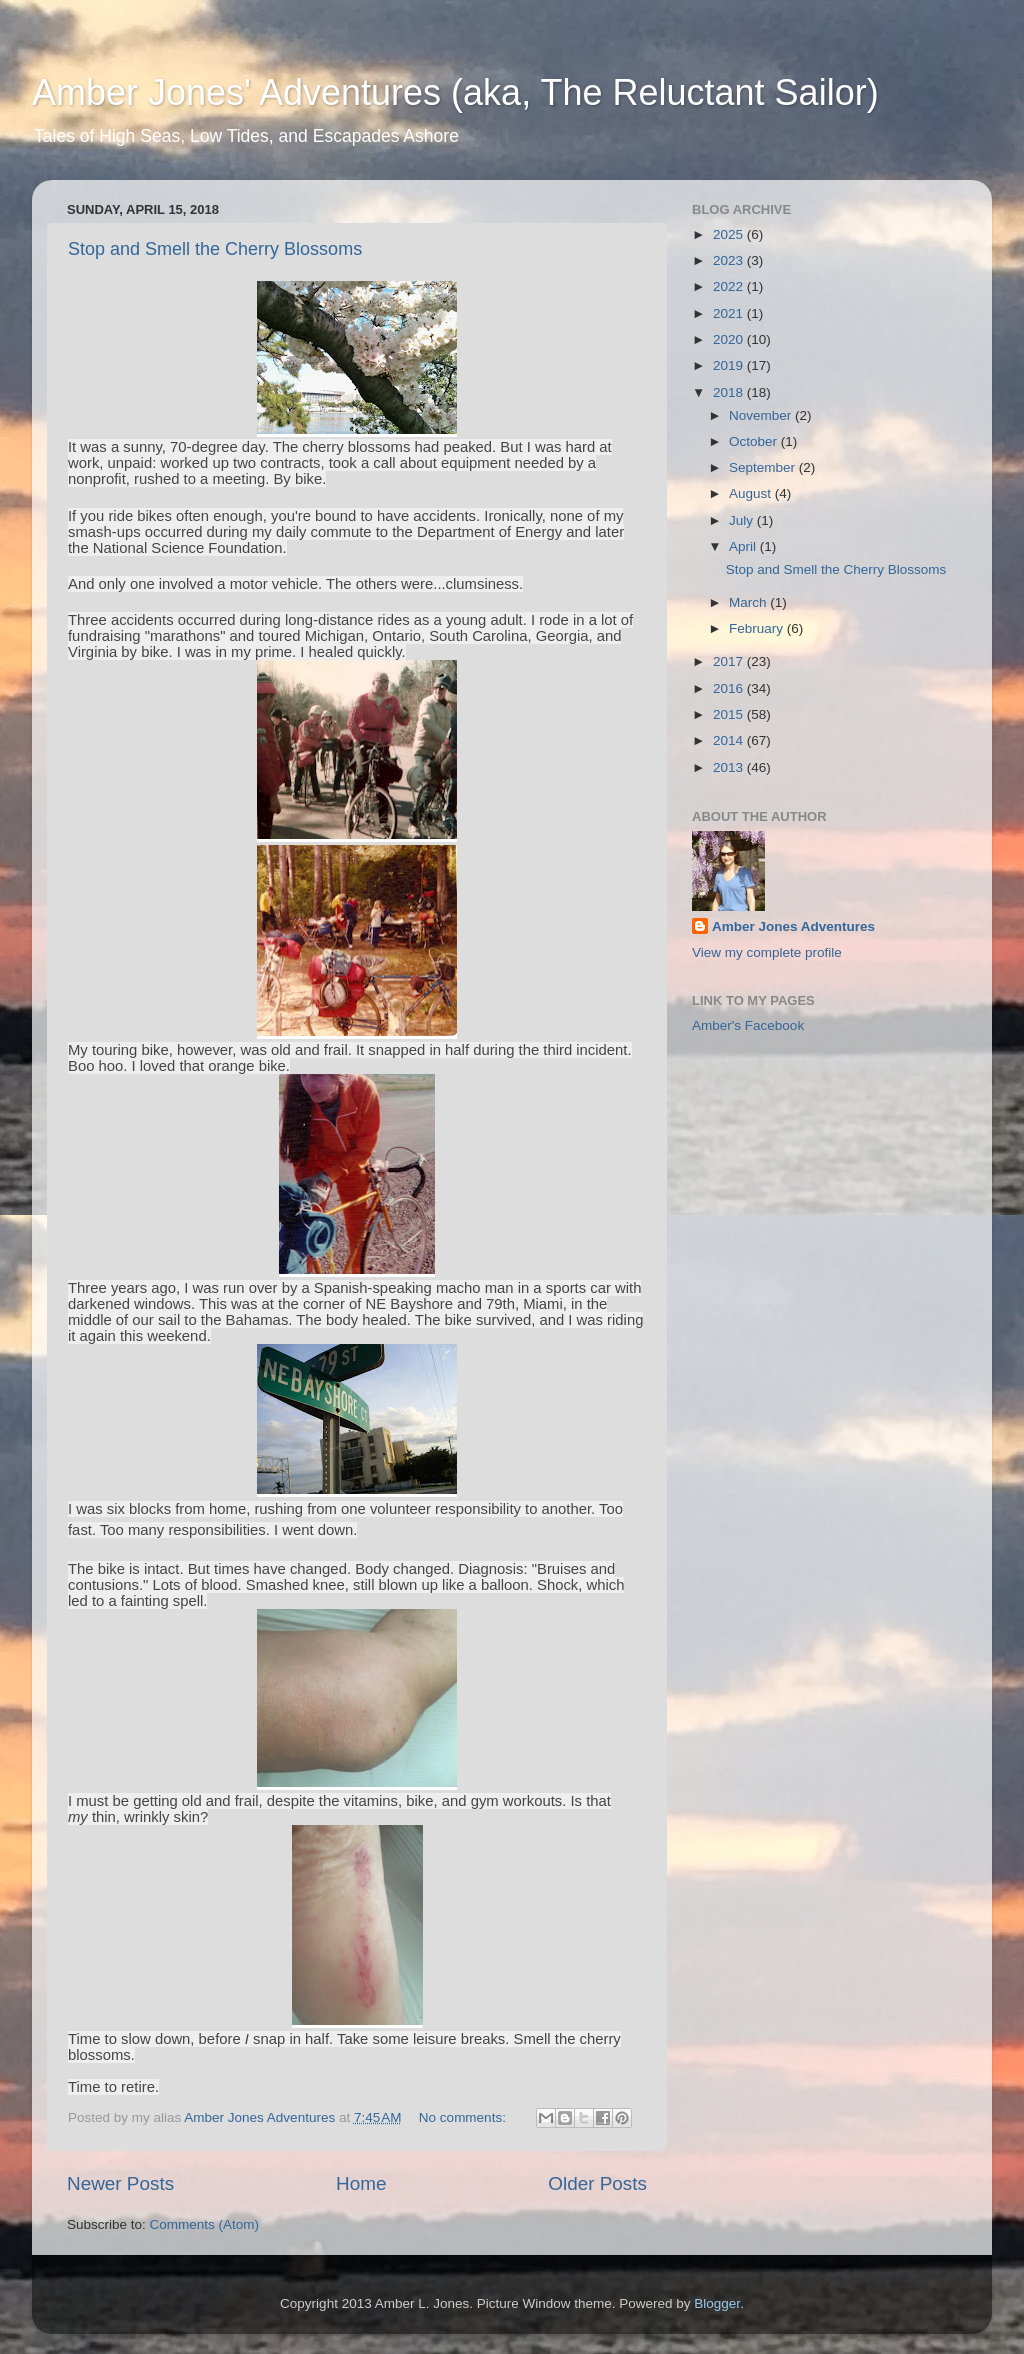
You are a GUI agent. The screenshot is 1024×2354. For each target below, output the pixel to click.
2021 (730, 313)
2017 (730, 661)
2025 (730, 234)
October (755, 441)
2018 (730, 392)
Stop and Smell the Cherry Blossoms (215, 249)
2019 (730, 365)
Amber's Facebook (748, 1025)
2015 (730, 714)
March (749, 602)
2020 (730, 339)
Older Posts (597, 2183)
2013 (730, 767)
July (743, 520)
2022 (730, 286)
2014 (730, 740)
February (758, 628)
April (744, 546)
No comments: (464, 2117)
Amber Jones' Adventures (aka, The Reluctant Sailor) (455, 92)
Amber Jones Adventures (793, 926)
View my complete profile (767, 952)
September (764, 467)
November (762, 415)
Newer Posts (120, 2183)
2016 (730, 688)
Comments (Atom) (205, 2224)
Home (361, 2183)
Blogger (717, 2303)
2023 (730, 260)
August (752, 493)
